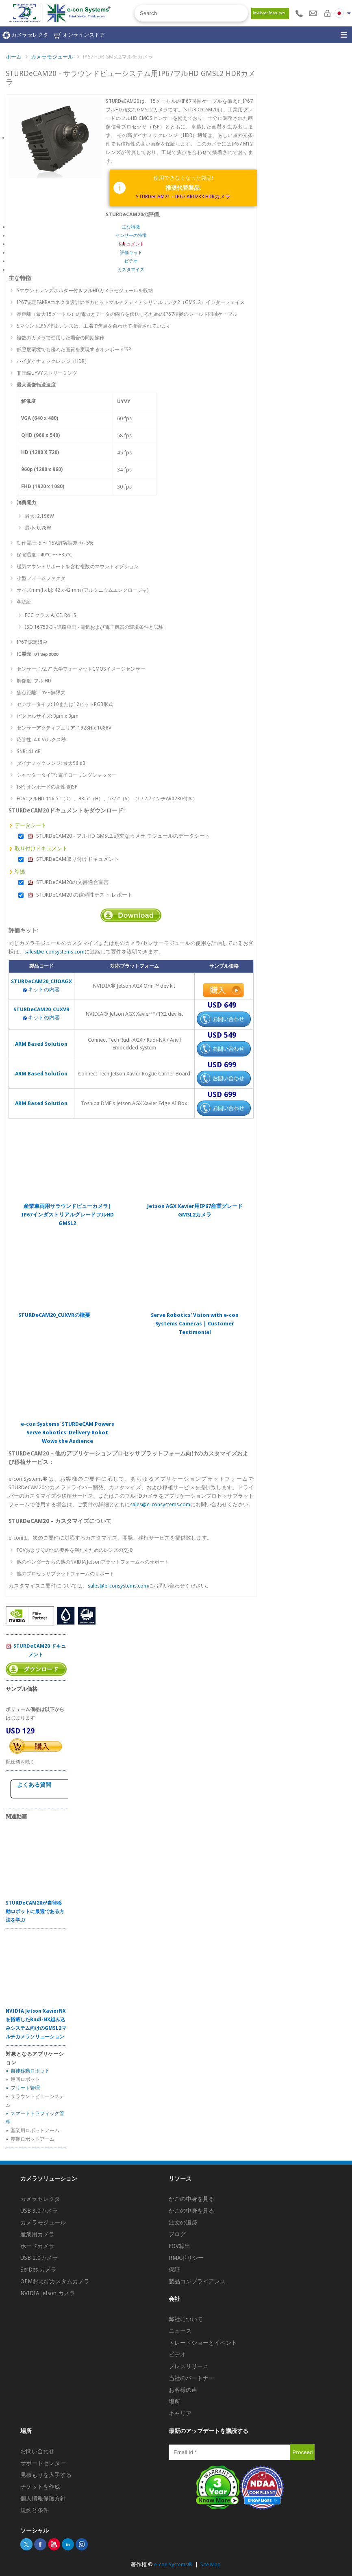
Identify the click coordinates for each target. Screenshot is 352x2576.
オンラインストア (79, 35)
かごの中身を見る (191, 2199)
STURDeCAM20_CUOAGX (41, 981)
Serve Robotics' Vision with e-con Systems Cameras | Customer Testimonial (195, 1323)
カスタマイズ (130, 269)
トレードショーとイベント (203, 2342)
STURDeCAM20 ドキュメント (36, 1650)
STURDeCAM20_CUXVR (41, 1009)
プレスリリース (189, 2366)
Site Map (210, 2564)
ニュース (180, 2331)
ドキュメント (130, 244)
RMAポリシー (186, 2258)
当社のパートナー (191, 2378)
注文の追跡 (183, 2222)
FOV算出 (179, 2246)
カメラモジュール (52, 57)
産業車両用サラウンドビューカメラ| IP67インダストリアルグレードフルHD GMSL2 (67, 1214)
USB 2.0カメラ (39, 2258)
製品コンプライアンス (197, 2281)
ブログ (177, 2234)
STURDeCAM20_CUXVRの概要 (54, 1315)
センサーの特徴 (131, 235)
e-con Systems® (173, 2564)
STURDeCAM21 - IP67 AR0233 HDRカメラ (183, 196)
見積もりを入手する (46, 2475)
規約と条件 (34, 2510)
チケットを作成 (40, 2486)
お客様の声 (183, 2390)
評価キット (131, 252)
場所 (174, 2401)
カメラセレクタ (25, 35)
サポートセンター (43, 2463)
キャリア (180, 2413)
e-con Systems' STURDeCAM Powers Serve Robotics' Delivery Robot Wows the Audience (67, 1432)
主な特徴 (131, 227)
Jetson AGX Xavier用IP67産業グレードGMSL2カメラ (195, 1210)
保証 (174, 2269)
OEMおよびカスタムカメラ (54, 2281)
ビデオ (131, 261)
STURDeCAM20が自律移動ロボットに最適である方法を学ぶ (35, 1911)
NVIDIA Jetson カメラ (47, 2293)
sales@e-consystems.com (54, 952)
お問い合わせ (37, 2451)
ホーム (14, 57)
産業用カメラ (37, 2234)
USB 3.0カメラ (39, 2210)
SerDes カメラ (38, 2269)
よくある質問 (34, 1784)
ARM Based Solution (41, 1044)
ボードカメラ (37, 2246)
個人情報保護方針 (43, 2498)
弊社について (186, 2319)
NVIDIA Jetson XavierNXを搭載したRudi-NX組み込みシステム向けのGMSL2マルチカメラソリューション (36, 2024)
